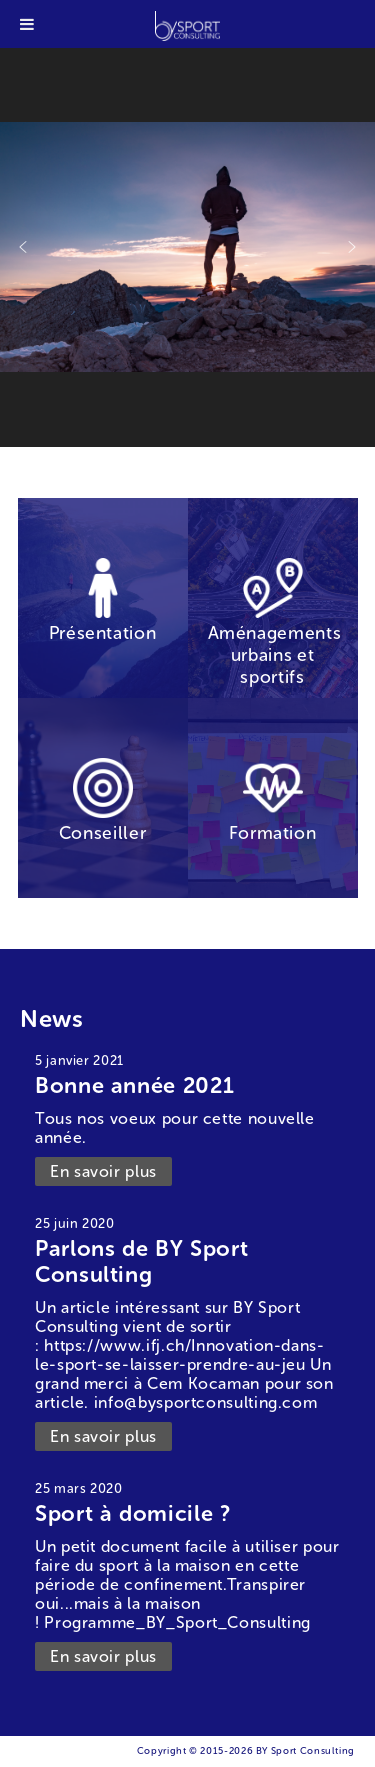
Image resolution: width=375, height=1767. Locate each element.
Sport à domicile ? (133, 1513)
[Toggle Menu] (27, 24)
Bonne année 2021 (134, 1085)
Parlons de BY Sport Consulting (141, 1261)
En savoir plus (103, 1171)
